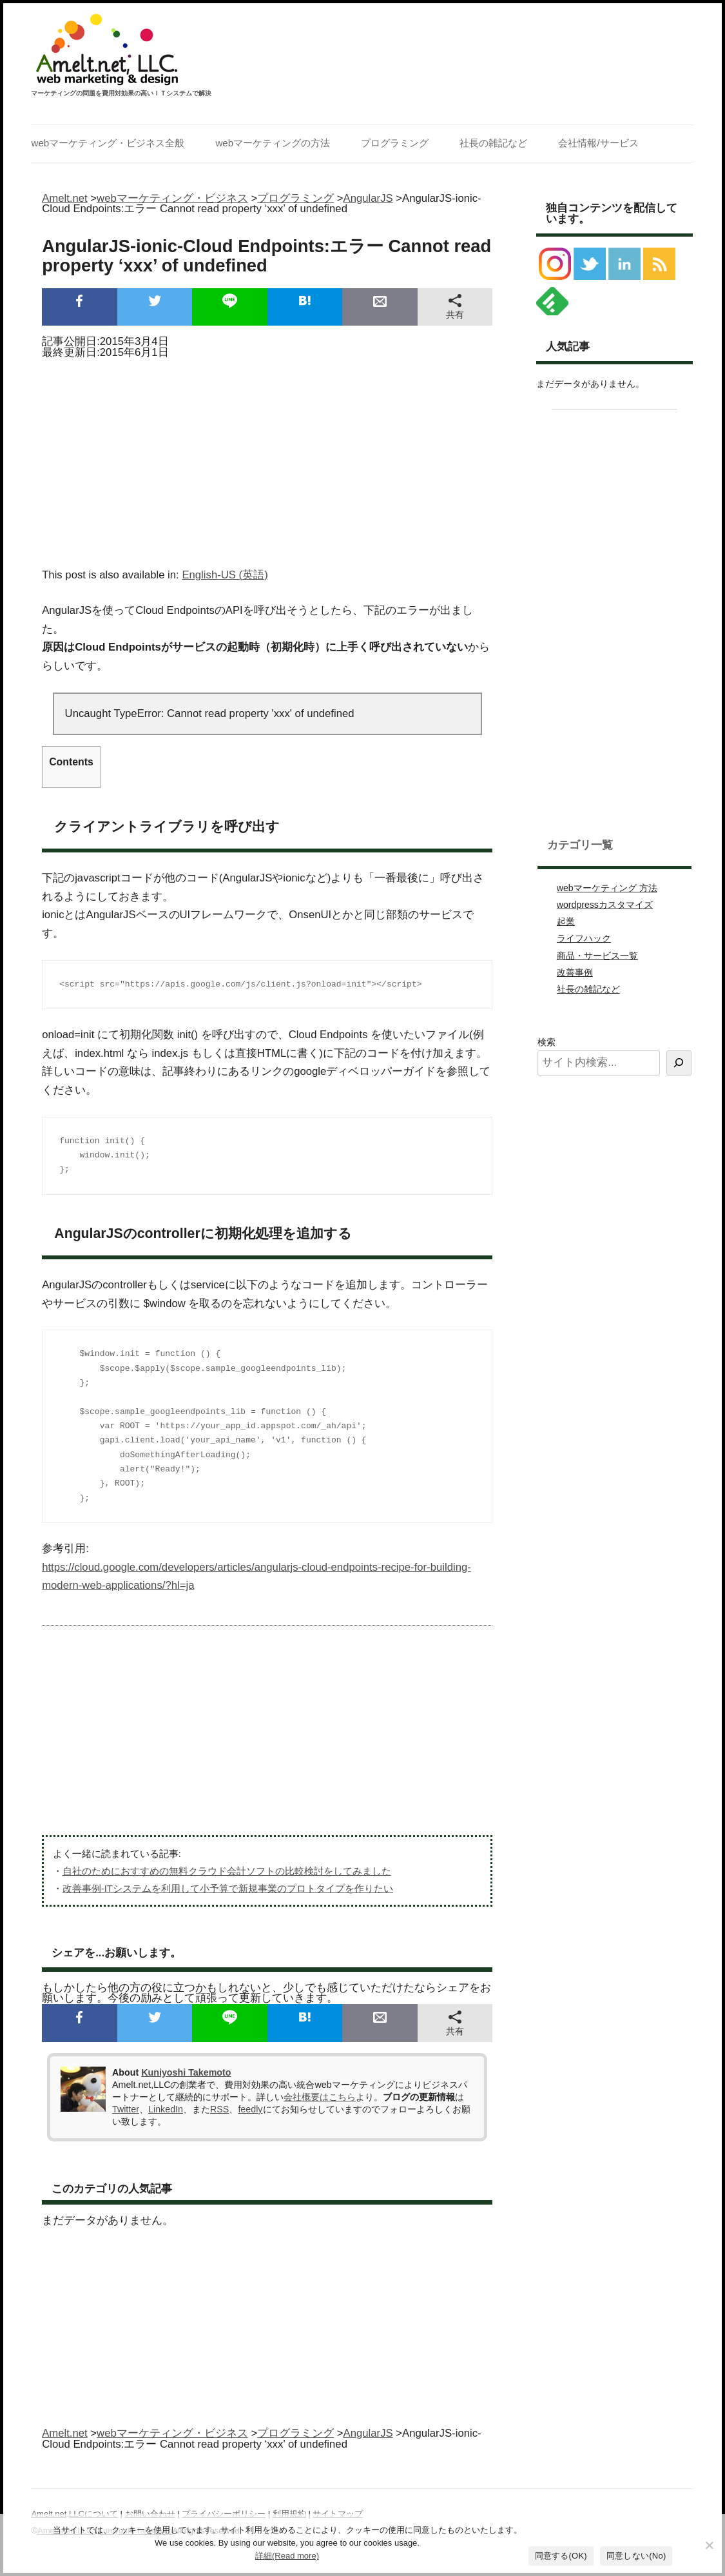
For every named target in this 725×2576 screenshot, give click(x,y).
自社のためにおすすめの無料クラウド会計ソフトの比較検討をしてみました (227, 1870)
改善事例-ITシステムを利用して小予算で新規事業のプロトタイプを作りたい (228, 1888)
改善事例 (575, 972)
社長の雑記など (493, 142)
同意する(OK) (561, 2556)
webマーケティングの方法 (272, 142)
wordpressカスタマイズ (605, 905)
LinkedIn (165, 2109)
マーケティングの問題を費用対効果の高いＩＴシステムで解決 (121, 93)
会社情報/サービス (598, 142)
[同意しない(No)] (708, 2545)
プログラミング (395, 142)
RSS (219, 2109)
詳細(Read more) (287, 2556)
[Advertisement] (267, 459)
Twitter (125, 2109)
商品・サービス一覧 (597, 955)
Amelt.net (65, 198)
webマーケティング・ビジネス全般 (107, 142)
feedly (250, 2109)
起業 (566, 921)
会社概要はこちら (320, 2097)
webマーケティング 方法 (607, 888)
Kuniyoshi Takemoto (186, 2072)
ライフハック (584, 938)
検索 (546, 1042)
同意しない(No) (636, 2556)
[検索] (678, 1063)
